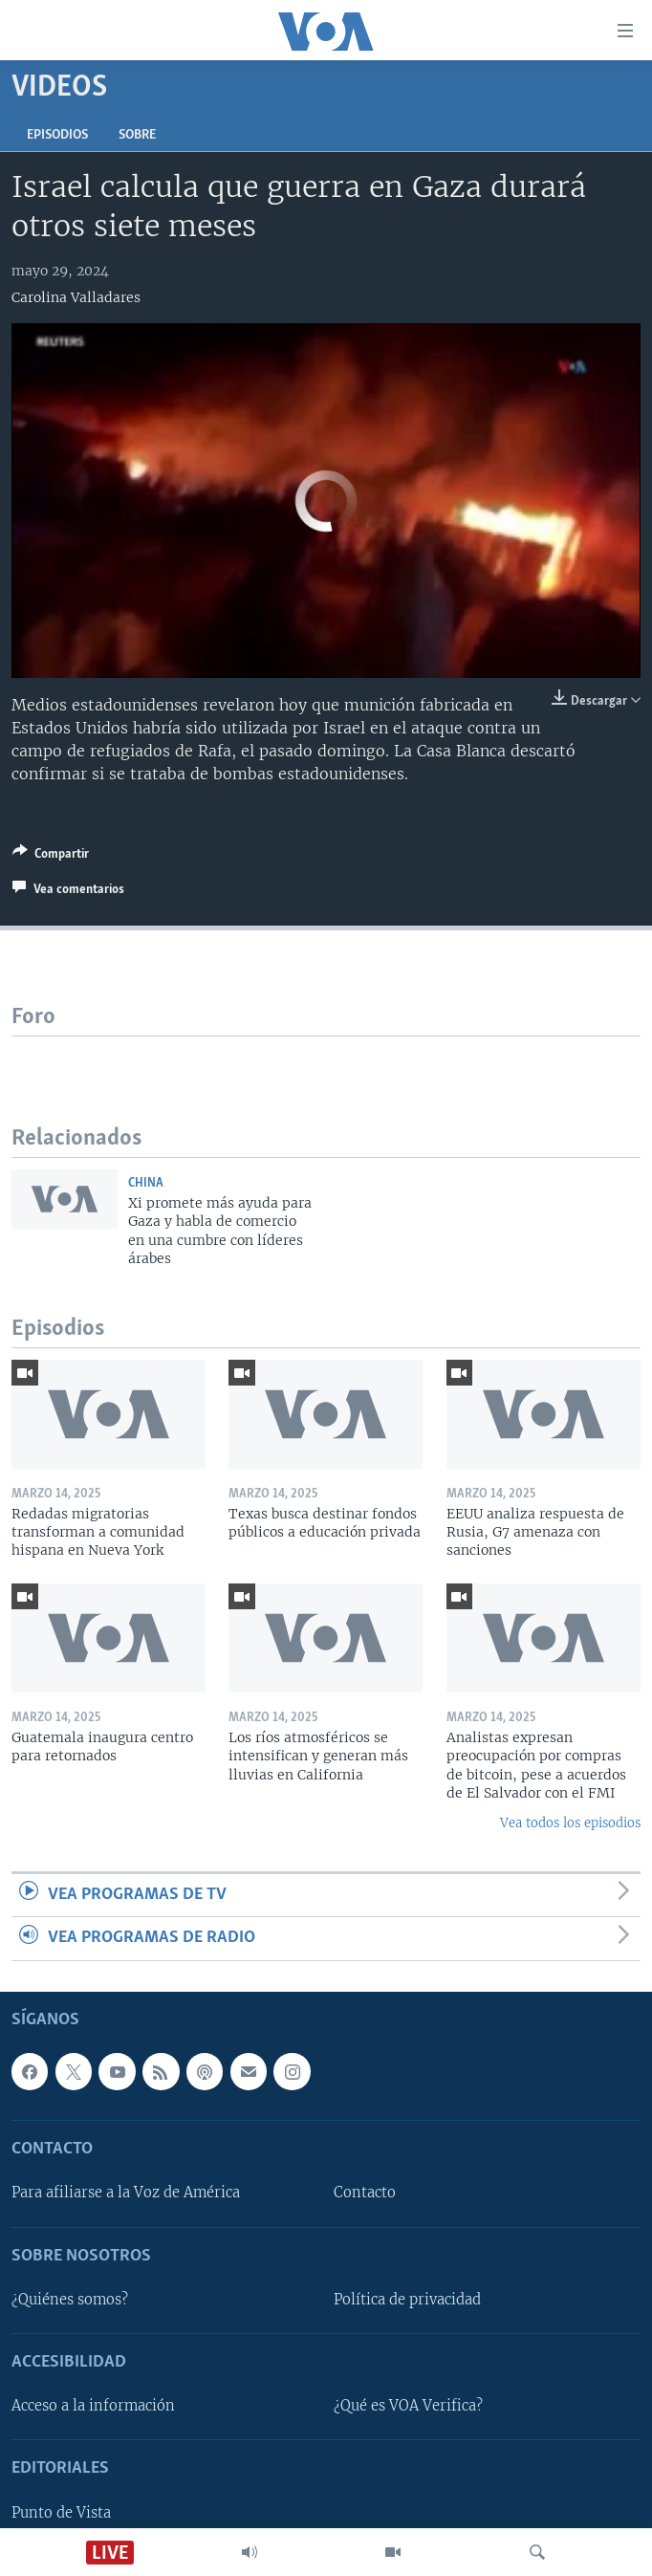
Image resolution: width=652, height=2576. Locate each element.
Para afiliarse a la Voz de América (125, 2192)
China (145, 1183)
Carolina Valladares (76, 297)
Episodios (57, 135)
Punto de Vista (61, 2512)
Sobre (137, 135)
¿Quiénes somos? (69, 2299)
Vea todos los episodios (570, 1823)
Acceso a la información (93, 2405)
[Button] (50, 857)
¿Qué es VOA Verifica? (408, 2405)
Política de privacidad (407, 2299)
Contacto (365, 2192)
